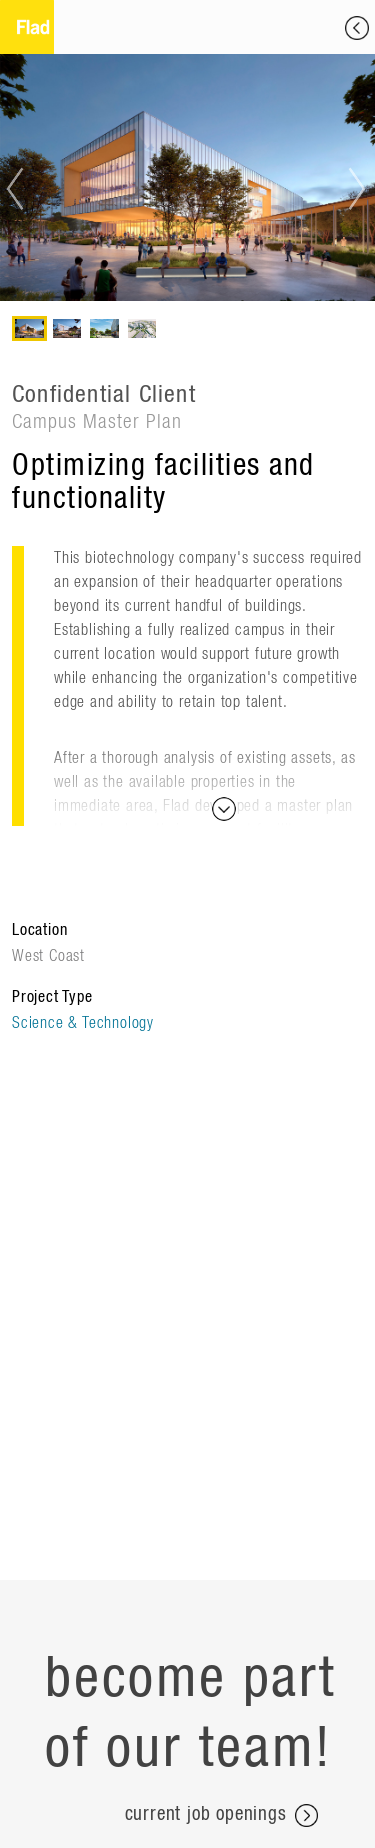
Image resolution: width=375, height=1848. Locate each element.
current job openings (221, 1816)
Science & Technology (83, 1023)
